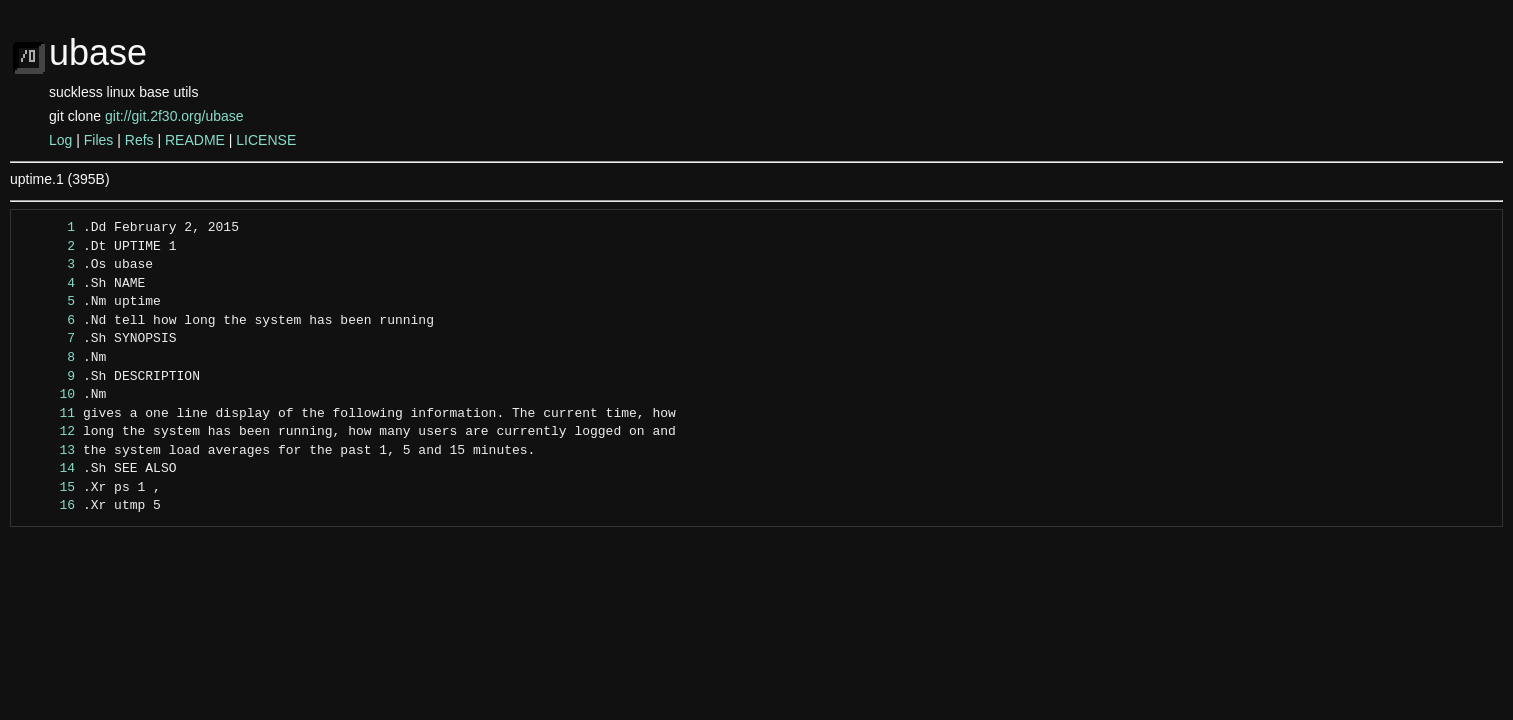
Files (99, 140)
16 (48, 506)
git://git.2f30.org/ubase (174, 116)
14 (48, 469)
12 (48, 432)
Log (60, 140)
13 (48, 451)
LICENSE (266, 140)
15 (48, 488)
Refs (139, 140)
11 (48, 414)
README (195, 140)
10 (48, 395)
